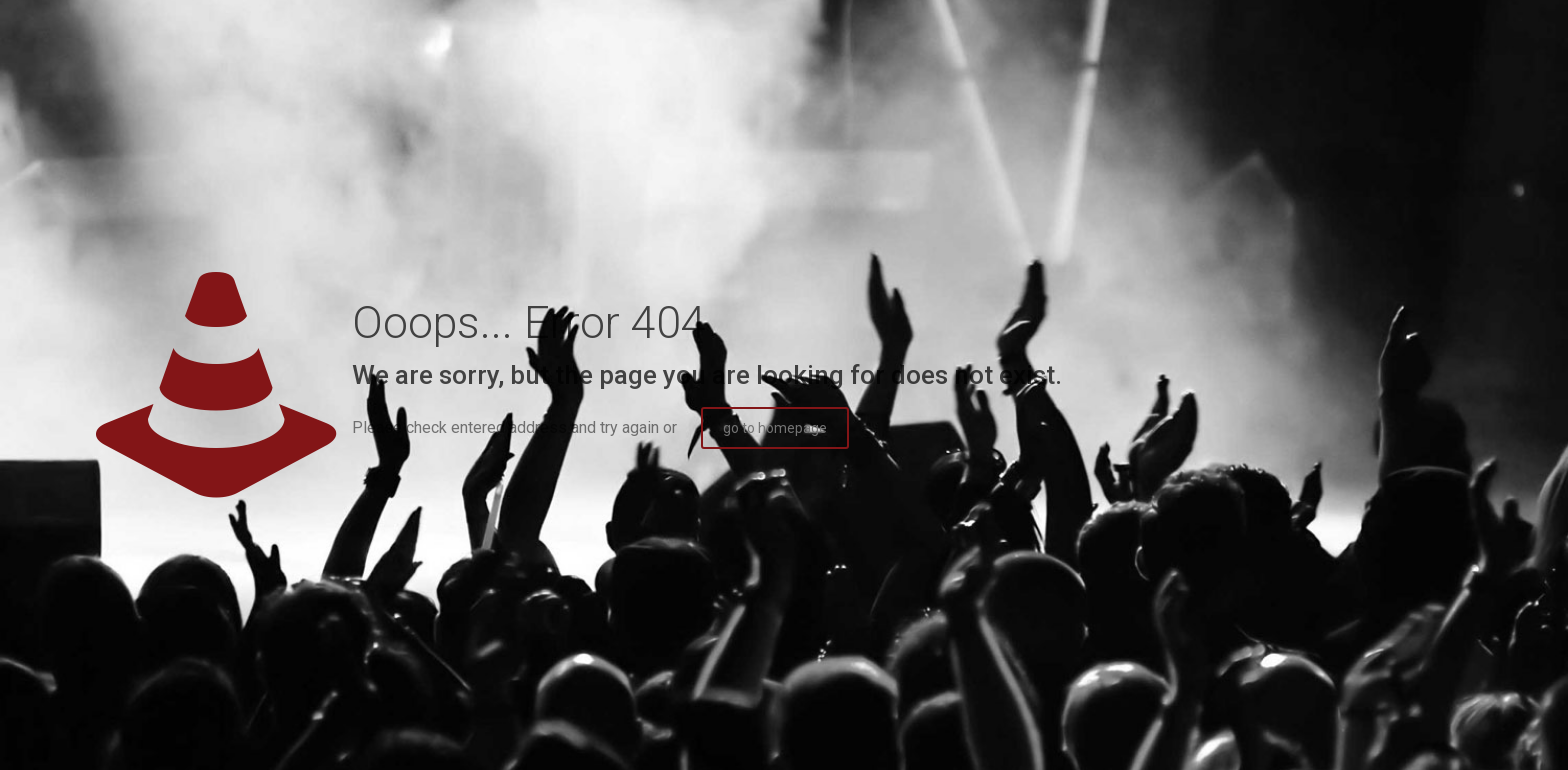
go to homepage (775, 428)
